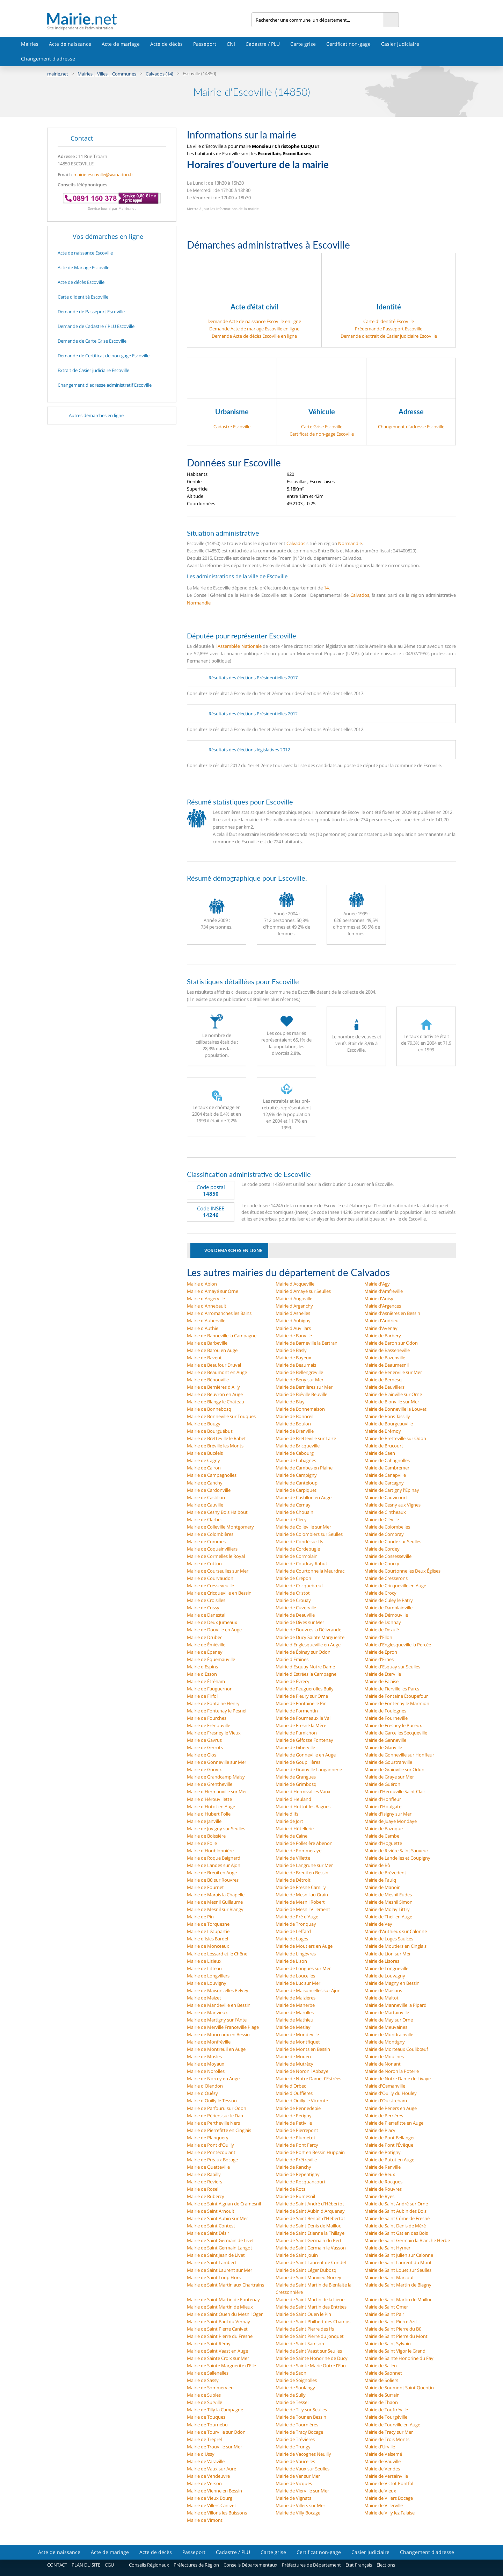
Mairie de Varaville (206, 2461)
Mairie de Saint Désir (208, 2233)
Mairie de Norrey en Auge (213, 2078)
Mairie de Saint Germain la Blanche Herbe (407, 2240)
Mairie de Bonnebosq (209, 1409)
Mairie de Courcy (381, 1563)
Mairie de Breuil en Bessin (302, 1872)
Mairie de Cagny (203, 1460)
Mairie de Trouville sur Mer (214, 2446)
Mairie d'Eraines (292, 1659)
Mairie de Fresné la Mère (301, 1725)
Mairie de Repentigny (298, 2174)
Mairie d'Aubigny (293, 1320)
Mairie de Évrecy (292, 1681)
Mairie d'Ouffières (294, 2093)
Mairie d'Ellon (378, 1637)
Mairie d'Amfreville (383, 1291)
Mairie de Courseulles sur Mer (217, 1571)
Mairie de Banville (294, 1335)
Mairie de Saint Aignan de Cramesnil (224, 2204)
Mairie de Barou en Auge (212, 1350)
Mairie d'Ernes (379, 1659)
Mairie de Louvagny (384, 1976)
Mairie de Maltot (381, 1998)
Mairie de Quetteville (208, 2167)
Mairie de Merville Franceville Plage (223, 2027)
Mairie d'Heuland (293, 1799)
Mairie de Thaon (381, 2402)
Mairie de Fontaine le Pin (301, 1703)
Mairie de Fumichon (296, 1733)
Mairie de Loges (292, 1938)
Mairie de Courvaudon (210, 1578)
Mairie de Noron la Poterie (391, 2071)
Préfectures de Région (196, 2565)
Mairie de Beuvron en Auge (215, 1394)
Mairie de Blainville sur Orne (393, 1394)
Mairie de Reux (379, 2174)
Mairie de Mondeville (297, 2034)
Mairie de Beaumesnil (386, 1365)
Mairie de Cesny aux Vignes (392, 1505)
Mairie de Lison (291, 1961)
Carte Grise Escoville (321, 426)
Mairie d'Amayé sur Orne (212, 1291)
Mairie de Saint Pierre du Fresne (220, 2336)
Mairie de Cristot (293, 1593)
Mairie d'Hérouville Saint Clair (394, 1791)
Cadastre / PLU (263, 44)
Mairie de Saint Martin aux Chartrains (225, 2285)
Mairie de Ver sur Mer (298, 2476)
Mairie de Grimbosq (296, 1784)
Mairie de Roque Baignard (213, 1858)
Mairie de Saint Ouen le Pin (303, 2314)
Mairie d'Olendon (205, 2086)
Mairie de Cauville (205, 1505)
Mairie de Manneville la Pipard (395, 2005)
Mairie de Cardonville (209, 1490)
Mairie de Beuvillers (384, 1387)
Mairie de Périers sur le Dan (215, 2115)
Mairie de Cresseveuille (210, 1585)
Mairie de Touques (206, 2417)
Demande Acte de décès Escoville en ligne (254, 336)
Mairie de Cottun (204, 1563)
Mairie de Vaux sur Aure (211, 2469)
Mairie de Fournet (205, 1887)
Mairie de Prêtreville (296, 2159)
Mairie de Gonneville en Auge (306, 1755)
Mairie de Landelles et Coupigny (397, 1858)
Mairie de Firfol (202, 1696)
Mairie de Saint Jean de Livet (216, 2255)
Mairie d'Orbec (291, 2086)
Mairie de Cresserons (386, 1578)
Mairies (29, 44)
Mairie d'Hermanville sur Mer (217, 1791)
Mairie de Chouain (294, 1512)
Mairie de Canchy (205, 1483)
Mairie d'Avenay (381, 1328)
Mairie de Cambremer (386, 1468)
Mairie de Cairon (204, 1468)
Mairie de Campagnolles (211, 1475)
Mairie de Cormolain (297, 1556)
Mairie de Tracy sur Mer (388, 2432)
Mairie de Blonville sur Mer (391, 1401)
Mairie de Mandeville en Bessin (218, 2005)
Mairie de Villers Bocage (388, 2498)
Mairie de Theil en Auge (388, 1916)
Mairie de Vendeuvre (208, 2476)
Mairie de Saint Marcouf (389, 2277)
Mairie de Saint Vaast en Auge (217, 2351)
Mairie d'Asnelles (293, 1313)
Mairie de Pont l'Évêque (388, 2145)
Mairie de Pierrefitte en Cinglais (219, 2130)
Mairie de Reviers (204, 2181)
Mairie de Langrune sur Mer (304, 1865)
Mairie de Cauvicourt (385, 1497)
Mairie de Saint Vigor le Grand (394, 2351)
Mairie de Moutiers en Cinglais (395, 1946)
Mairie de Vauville (382, 2461)
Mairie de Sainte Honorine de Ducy (312, 2358)
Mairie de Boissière (206, 1836)
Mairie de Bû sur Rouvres (213, 1880)
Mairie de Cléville (381, 1519)
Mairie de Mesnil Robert (300, 1902)
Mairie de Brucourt (383, 1446)
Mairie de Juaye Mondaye (390, 1821)
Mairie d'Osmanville (384, 2086)
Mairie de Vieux (380, 2491)
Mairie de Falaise (381, 1681)
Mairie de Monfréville (209, 2042)
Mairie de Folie (202, 1843)
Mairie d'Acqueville (295, 1284)
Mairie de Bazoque (383, 1828)
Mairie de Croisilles (206, 1600)
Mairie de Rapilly (204, 2174)
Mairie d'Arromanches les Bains (219, 1313)
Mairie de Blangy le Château (215, 1401)
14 (326, 588)
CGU (109, 2565)
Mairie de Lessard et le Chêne (217, 1954)
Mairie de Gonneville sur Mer (216, 1762)
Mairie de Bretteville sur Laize (306, 1438)
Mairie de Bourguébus (210, 1431)
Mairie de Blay (290, 1401)
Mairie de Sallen (380, 2365)
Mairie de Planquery (207, 2137)
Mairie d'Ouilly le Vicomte (302, 2100)
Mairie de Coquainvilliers (212, 1549)
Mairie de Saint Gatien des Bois (396, 2233)
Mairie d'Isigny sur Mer (387, 1814)
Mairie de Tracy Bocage (299, 2432)
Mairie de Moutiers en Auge (304, 1946)
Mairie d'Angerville (206, 1298)
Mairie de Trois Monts (386, 2439)
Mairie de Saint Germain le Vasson (311, 2248)
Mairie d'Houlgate (382, 1806)
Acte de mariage (121, 44)
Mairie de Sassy (203, 2380)
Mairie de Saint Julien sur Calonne (398, 2255)
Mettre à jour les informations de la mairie (223, 208)
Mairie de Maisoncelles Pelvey (217, 1990)
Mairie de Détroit (293, 1880)
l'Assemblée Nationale (239, 646)
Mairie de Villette (293, 1858)
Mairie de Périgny (294, 2115)
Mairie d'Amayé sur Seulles (303, 1291)
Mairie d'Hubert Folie (209, 1814)
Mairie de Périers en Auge (390, 2108)
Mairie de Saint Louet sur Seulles (397, 2270)
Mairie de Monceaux (208, 1946)
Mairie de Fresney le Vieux (214, 1733)
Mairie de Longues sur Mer (303, 1968)
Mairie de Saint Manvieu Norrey (308, 2277)
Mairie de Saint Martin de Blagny (397, 2285)
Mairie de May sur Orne (388, 2020)
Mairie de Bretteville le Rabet (216, 1438)
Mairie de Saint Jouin (297, 2255)
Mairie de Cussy (203, 1607)
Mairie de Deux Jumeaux (212, 1622)
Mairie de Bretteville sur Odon (395, 1438)
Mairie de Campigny (296, 1475)
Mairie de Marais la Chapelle (216, 1894)
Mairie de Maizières (295, 1998)
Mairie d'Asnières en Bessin (392, 1313)
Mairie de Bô (377, 1865)
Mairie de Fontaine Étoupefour (396, 1696)
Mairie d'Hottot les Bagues (303, 1806)
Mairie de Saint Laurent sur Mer (219, 2270)
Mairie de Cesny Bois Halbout (217, 1512)
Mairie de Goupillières (298, 1762)
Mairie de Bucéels (205, 1453)
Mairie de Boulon (293, 1424)
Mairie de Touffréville (386, 2409)
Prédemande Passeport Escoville (388, 328)
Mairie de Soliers (381, 2380)
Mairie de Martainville (386, 2012)
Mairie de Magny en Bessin (392, 1983)
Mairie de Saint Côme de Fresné (397, 2218)
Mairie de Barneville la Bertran (306, 1343)
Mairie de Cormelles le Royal (216, 1556)
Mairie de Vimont (205, 2520)
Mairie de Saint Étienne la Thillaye (310, 2233)
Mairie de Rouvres (383, 2189)
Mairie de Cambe (381, 1836)
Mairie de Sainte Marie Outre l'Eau (311, 2365)
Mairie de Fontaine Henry (213, 1703)
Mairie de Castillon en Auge (303, 1497)
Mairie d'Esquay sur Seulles (392, 1666)
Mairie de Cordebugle (298, 1549)
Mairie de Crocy (380, 1593)
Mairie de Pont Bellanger (389, 2137)
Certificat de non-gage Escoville (322, 434)
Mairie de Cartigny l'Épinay (391, 1490)
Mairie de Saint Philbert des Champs (313, 2321)
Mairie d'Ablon (202, 1284)
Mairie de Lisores (381, 1961)
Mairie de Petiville (294, 2123)
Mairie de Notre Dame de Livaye (397, 2078)
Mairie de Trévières (295, 2439)
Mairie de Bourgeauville (388, 1424)
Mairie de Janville (204, 1821)
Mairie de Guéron (382, 1784)
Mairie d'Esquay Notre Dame (305, 1666)
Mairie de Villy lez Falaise (389, 2513)
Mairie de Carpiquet (296, 1490)
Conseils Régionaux (149, 2565)
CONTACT (57, 2565)
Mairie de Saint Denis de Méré (395, 2226)
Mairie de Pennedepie (298, 2108)
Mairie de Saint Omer (386, 2307)
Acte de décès (166, 44)
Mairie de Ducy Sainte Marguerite (310, 1637)
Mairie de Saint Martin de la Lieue (310, 2299)
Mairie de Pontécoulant (211, 2152)
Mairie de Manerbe (295, 2005)
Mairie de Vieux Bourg (209, 2498)
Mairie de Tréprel (204, 2439)
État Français (358, 2565)
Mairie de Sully (291, 2395)
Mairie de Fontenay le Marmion (396, 1703)
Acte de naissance (70, 44)
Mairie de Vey (378, 1924)
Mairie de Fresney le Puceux (393, 1725)
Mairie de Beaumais (296, 1365)
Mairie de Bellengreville (299, 1372)
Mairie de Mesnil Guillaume (215, 1902)
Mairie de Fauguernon (210, 1689)
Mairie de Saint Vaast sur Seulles (309, 2351)
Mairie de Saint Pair (384, 2314)
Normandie (350, 543)
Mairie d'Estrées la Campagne (306, 1674)
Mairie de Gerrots (205, 1747)
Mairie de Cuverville (296, 1607)
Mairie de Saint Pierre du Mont (396, 2336)
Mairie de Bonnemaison (300, 1409)
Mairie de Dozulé (381, 1629)
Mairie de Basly (291, 1350)
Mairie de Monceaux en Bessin (218, 2034)
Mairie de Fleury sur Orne (302, 1696)
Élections (386, 2565)
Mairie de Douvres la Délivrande (308, 1629)
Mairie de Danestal (206, 1615)
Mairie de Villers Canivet (211, 2505)
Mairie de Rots (290, 2189)
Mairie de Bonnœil (294, 1416)
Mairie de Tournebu (207, 2424)
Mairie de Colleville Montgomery (220, 1527)
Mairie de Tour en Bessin (301, 2417)
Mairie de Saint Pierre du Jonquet (310, 2336)
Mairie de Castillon (206, 1497)
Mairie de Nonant (382, 2064)
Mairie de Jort (289, 1821)
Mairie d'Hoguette (383, 1843)
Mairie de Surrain (382, 2395)
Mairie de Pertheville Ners (213, 2123)
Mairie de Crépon (293, 1578)
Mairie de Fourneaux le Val (303, 1718)
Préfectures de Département (311, 2565)
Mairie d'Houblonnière (210, 1850)
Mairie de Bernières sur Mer (304, 1387)
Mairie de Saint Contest (211, 2226)
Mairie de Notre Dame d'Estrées (308, 2078)
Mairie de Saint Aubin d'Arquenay (310, 2211)
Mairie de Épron (380, 1652)
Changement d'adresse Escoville (411, 426)
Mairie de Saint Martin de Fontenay (223, 2299)
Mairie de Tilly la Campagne (215, 2409)
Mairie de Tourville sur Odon (216, 2432)
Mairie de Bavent (204, 1357)
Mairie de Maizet (204, 1998)
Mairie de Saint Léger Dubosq (306, 2270)
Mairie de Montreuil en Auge (216, 2049)
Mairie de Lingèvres (296, 1954)
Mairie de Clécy (291, 1519)
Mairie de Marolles (295, 2012)
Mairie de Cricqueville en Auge (395, 1585)
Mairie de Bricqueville (298, 1446)
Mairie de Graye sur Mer (389, 1777)
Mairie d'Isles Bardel (207, 1938)
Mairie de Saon (291, 2373)
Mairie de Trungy (293, 2446)
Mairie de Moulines (384, 2056)
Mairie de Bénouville (208, 1379)
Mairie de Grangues (296, 1777)
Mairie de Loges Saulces (388, 1938)
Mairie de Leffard (293, 1931)
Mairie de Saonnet (383, 2373)
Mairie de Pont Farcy (297, 2145)
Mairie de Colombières (210, 1534)
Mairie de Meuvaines (385, 2027)
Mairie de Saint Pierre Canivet (217, 2329)
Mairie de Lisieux (204, 1961)
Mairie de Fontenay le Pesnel (216, 1711)
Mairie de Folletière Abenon (304, 1843)
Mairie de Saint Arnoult (210, 2211)
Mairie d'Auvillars (293, 1328)
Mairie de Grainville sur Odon (394, 1769)
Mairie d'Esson (202, 1674)
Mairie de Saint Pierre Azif (390, 2321)
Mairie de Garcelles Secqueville (395, 1733)
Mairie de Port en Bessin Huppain (310, 2152)
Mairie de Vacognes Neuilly (303, 2454)
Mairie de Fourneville (386, 1718)
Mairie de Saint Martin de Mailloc (398, 2299)
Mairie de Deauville (295, 1615)
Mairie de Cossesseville (387, 1556)
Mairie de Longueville (386, 1968)
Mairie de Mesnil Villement (303, 1909)
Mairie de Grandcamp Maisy (216, 1777)
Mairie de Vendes (382, 2469)
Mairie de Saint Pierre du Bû (393, 2329)
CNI (231, 44)
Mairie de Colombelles (387, 1527)
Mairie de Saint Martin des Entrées (311, 2307)
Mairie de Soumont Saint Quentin (399, 2387)
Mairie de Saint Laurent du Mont (398, 2262)
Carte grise (303, 44)
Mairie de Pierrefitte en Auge (393, 2123)
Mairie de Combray (384, 1534)
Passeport (204, 44)
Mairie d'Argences (382, 1306)
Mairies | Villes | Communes (107, 74)
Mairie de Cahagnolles (387, 1460)
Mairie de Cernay (293, 1505)
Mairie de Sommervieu (210, 2387)
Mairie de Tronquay (296, 1924)
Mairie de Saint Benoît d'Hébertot (310, 2218)
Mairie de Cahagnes (296, 1460)
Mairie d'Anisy (378, 1298)
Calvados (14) (159, 74)
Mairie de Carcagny (384, 1483)
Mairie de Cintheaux (385, 1512)
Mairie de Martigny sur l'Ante (217, 2020)
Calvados (295, 543)
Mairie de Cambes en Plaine (304, 1468)
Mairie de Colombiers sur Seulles (309, 1534)
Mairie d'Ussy (200, 2454)
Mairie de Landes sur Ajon (213, 1865)
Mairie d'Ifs (287, 1814)
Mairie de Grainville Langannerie (309, 1769)
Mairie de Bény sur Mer (299, 1379)
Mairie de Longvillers (208, 1976)
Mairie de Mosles (204, 2056)
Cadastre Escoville (231, 426)
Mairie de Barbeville (207, 1343)
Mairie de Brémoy (382, 1431)
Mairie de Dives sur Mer (300, 1622)
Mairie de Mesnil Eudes (388, 1894)
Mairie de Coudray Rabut (301, 1563)
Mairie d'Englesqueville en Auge (308, 1644)
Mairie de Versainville (386, 2476)
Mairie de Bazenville (384, 1357)
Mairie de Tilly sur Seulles (301, 2409)
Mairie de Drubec (204, 1637)
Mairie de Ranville (382, 2167)
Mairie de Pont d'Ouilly (210, 2145)
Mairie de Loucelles (295, 1976)
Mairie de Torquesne (208, 1924)
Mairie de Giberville (295, 1747)
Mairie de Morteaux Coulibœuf (396, 2049)
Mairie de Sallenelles (207, 2373)
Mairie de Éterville (382, 1674)
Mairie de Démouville (386, 1615)
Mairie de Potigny (382, 2152)
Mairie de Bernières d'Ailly (213, 1387)
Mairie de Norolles (206, 2071)
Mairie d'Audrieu (381, 1320)
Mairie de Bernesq (383, 1379)
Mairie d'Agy (377, 1284)
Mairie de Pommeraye (298, 1850)
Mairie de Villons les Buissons (217, 2513)
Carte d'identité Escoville (388, 321)
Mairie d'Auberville (206, 1320)
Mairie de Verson (204, 2483)
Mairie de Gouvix (204, 1769)
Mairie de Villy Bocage (298, 2513)
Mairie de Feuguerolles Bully (305, 1689)
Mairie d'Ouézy (202, 2093)
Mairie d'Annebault (206, 1306)
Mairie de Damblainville (388, 1607)
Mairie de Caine (291, 1836)
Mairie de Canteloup (297, 1483)
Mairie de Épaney (205, 1652)
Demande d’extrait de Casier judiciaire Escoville (389, 336)
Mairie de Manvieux (207, 2012)
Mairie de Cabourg (295, 1453)
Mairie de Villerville (383, 2505)
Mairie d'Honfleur (382, 1799)
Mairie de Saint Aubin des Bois (395, 2211)
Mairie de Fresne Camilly (301, 1887)
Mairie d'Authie (202, 1328)
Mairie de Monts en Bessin (303, 2049)
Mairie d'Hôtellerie (295, 1828)
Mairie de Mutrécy (294, 2064)
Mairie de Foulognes (385, 1711)
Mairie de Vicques (294, 2483)
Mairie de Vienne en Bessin (214, 2491)
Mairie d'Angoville (294, 1298)
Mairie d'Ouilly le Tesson (212, 2100)
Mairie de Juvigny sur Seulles (216, 1828)
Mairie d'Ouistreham (385, 2100)
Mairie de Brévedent (385, 1872)
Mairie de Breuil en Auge (212, 1872)
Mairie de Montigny (384, 2042)
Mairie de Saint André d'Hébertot (310, 2204)
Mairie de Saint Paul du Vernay (218, 2321)
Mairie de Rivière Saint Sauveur (396, 1850)
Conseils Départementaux (250, 2565)
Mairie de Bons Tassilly (387, 1416)
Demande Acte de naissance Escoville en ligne (254, 321)
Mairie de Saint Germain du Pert (309, 2240)
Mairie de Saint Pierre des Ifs (305, 2329)
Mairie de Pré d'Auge (297, 1916)
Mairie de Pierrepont (297, 2130)
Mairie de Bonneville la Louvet (395, 1409)
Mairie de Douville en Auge (214, 1629)
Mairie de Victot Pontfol (388, 2483)
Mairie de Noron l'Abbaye (302, 2071)
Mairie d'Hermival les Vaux (303, 1791)
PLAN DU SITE (86, 2565)
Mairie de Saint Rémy (209, 2343)
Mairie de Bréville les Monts (215, 1446)
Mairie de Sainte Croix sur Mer (218, 2358)
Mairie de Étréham (206, 1681)
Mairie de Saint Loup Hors (214, 2277)
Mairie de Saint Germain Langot (219, 2248)
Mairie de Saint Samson (300, 2343)
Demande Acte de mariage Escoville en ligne (254, 328)
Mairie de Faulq (380, 1880)
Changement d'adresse (48, 58)
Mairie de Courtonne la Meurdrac (310, 1571)
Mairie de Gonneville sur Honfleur (399, 1755)
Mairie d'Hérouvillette (209, 1799)
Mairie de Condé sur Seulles (392, 1541)
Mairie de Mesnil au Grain (302, 1894)
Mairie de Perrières (383, 2115)
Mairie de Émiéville (206, 1644)
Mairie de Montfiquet (298, 2042)
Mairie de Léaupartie (208, 1931)
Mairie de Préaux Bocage (212, 2159)
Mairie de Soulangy (295, 2387)
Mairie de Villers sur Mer (300, 2505)
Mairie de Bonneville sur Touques (221, 1416)
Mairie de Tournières (297, 2424)
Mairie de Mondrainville (388, 2034)
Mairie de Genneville (385, 1740)
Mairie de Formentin (297, 1711)
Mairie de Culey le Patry (388, 1600)
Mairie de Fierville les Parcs (391, 1689)
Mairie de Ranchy (293, 2167)
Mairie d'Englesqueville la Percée (397, 1644)
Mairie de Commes (206, 1541)
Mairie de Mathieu (294, 2020)
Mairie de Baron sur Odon (391, 1343)
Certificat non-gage (348, 44)
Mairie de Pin (200, 1916)
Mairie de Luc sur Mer (298, 1983)
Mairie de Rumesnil (295, 2196)
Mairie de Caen (379, 1453)
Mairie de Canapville (385, 1475)
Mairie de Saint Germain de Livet (220, 2240)
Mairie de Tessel (292, 2402)
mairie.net (57, 74)
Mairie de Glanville (383, 1747)
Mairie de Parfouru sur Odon (216, 2108)
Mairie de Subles (204, 2395)
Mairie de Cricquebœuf (299, 1585)
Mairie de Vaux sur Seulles (302, 2469)
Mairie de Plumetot (295, 2137)
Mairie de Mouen (293, 2056)
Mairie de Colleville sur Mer (303, 1527)
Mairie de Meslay (293, 2027)
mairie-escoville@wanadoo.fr (103, 174)
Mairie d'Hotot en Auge (211, 1806)
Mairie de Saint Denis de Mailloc (308, 2226)
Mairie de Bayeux (293, 1357)
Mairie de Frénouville (208, 1725)
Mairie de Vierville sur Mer (302, 2491)
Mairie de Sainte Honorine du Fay (398, 2358)
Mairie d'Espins (202, 1666)
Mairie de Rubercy (205, 2196)
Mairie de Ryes (379, 2196)
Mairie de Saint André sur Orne (396, 2204)
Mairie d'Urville (379, 2446)
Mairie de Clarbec (205, 1519)
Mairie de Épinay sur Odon (303, 1652)
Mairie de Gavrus (204, 1740)
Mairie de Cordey (382, 1549)
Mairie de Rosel (202, 2189)
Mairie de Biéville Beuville (301, 1394)
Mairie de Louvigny (206, 1983)
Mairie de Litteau (204, 1968)
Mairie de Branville (295, 1431)
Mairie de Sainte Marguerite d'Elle (221, 2365)
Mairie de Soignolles (296, 2380)
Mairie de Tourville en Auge (392, 2424)
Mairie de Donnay (382, 1622)
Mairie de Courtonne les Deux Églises (402, 1571)
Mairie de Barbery (382, 1335)
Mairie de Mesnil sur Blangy (215, 1909)
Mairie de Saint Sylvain (387, 2343)
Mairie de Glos (201, 1755)
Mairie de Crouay (293, 1600)
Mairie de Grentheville (209, 1784)
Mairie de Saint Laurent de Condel (311, 2262)
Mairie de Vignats (293, 2498)
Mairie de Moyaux (205, 2064)
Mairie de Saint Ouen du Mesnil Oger (225, 2314)
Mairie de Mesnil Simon (388, 1902)
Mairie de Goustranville (388, 1762)
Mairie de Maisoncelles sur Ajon (308, 1990)
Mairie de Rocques (383, 2181)
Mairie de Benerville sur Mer (393, 1372)
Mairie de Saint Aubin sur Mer (217, 2218)
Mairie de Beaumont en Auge (217, 1372)
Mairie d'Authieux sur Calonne (395, 1931)
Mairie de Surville (204, 2402)
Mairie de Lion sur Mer (387, 1954)
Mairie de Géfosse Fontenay (304, 1740)
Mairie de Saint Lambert (211, 2262)
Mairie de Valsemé (383, 2454)
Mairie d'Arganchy (294, 1306)
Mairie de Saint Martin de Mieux (220, 2307)
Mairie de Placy (379, 2130)
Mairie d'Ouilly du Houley (390, 2093)
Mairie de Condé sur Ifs (299, 1541)
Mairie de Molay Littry (387, 1909)
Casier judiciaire (400, 44)
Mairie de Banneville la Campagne (221, 1335)
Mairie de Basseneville (387, 1350)
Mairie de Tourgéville (385, 2417)
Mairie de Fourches (206, 1718)
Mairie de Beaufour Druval (214, 1365)
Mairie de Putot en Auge (389, 2159)
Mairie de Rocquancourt (301, 2181)
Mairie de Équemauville (211, 1659)
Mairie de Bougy (203, 1424)
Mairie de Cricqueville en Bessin (219, 1593)
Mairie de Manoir (382, 1887)
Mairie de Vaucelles (295, 2461)
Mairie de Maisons (383, 1990)
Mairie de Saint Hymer (387, 2248)
